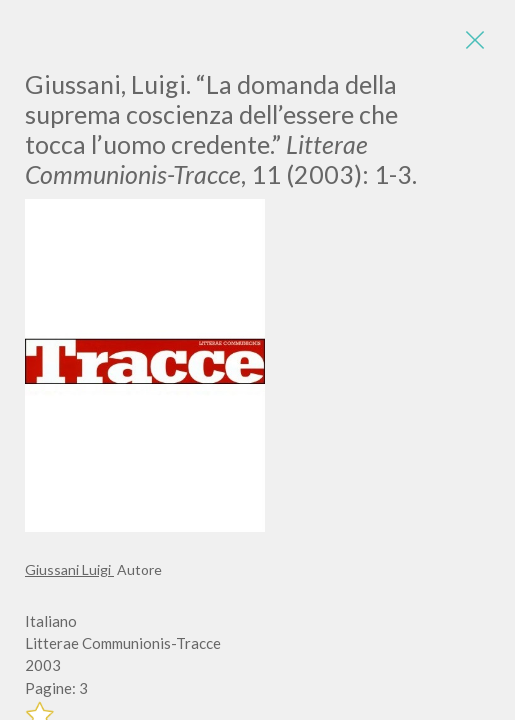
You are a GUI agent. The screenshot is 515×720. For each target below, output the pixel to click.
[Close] (475, 40)
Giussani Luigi (69, 569)
